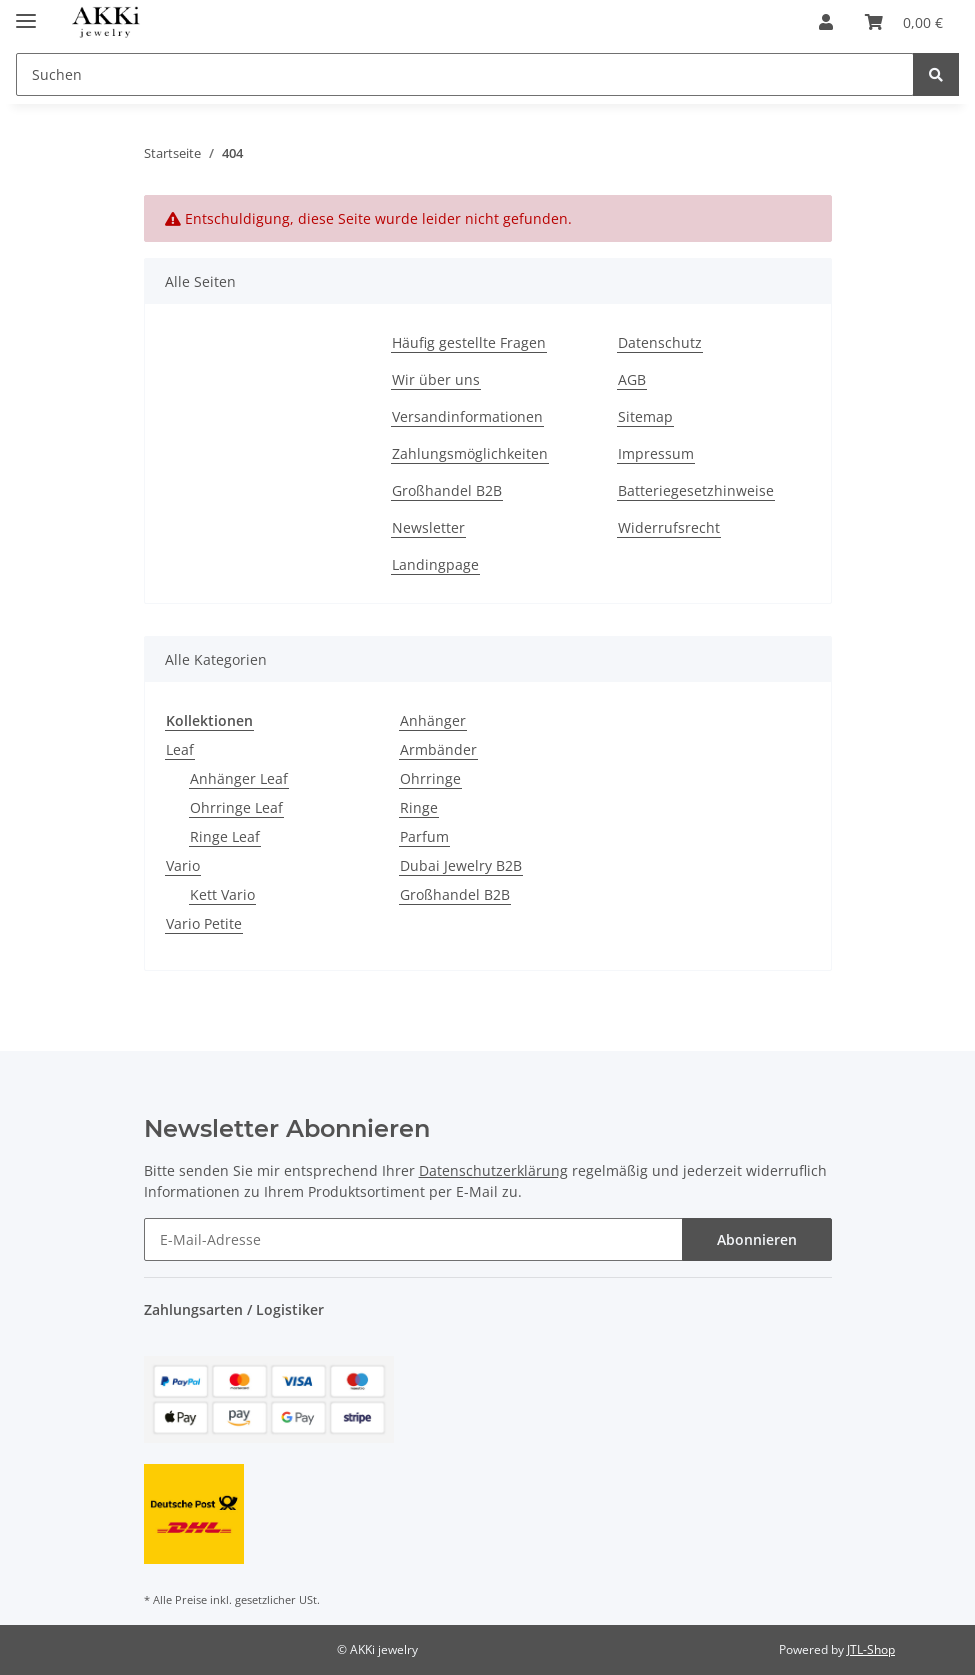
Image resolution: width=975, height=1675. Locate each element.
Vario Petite (204, 923)
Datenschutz (660, 342)
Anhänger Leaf (239, 778)
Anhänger (433, 720)
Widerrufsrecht (669, 527)
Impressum (656, 453)
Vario (183, 865)
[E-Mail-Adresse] (413, 1239)
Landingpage (435, 564)
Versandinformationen (467, 416)
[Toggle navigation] (26, 12)
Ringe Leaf (225, 836)
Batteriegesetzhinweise (696, 490)
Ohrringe (430, 778)
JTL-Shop (871, 1649)
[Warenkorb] (904, 22)
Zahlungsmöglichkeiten (470, 453)
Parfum (424, 836)
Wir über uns (436, 379)
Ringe (419, 807)
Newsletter (428, 527)
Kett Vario (222, 894)
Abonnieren (757, 1239)
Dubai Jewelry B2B (461, 865)
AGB (632, 379)
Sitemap (645, 416)
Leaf (180, 749)
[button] (826, 22)
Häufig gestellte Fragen (469, 342)
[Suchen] (465, 74)
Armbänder (438, 749)
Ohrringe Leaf (236, 807)
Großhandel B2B (447, 490)
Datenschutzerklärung (493, 1170)
